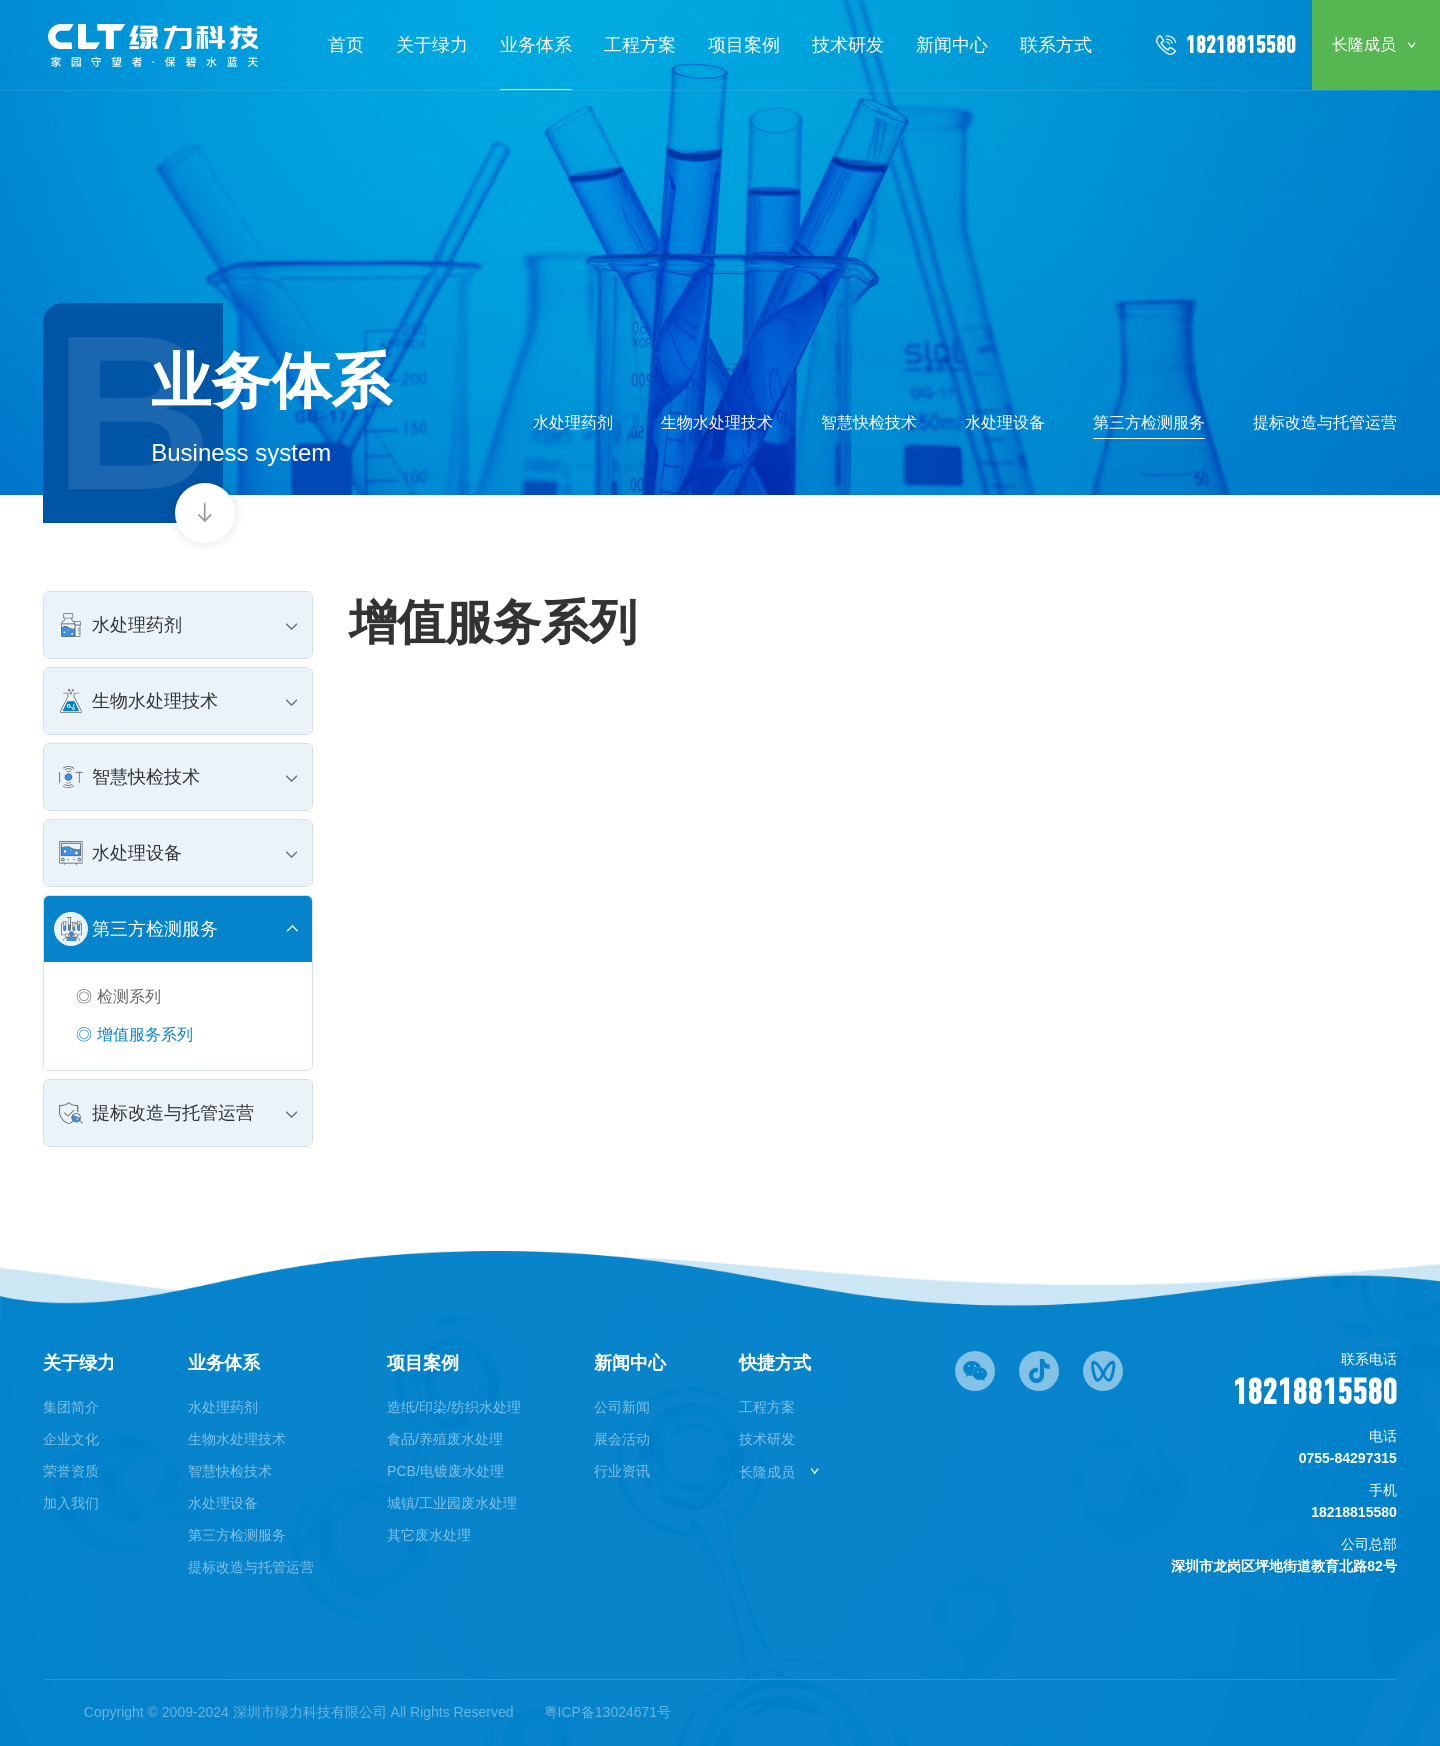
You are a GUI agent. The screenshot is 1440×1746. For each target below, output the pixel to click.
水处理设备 (1005, 422)
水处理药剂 (573, 422)
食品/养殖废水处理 (445, 1439)
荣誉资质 (71, 1471)
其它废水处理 (429, 1535)
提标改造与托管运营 (1325, 422)
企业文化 (71, 1439)
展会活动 (622, 1439)
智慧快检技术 (869, 422)
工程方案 (640, 45)
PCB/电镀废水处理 (445, 1471)
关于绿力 (432, 45)
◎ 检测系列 (118, 996)
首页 (346, 45)
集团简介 (71, 1407)
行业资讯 (622, 1471)
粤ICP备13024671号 (608, 1712)
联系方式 (1056, 45)
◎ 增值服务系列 (134, 1034)
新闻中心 (952, 45)
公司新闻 (622, 1407)
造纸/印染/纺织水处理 (454, 1407)
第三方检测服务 (1149, 422)
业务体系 (536, 45)
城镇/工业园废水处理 (452, 1503)
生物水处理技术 (717, 422)
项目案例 (744, 45)
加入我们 (71, 1503)
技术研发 (848, 45)
